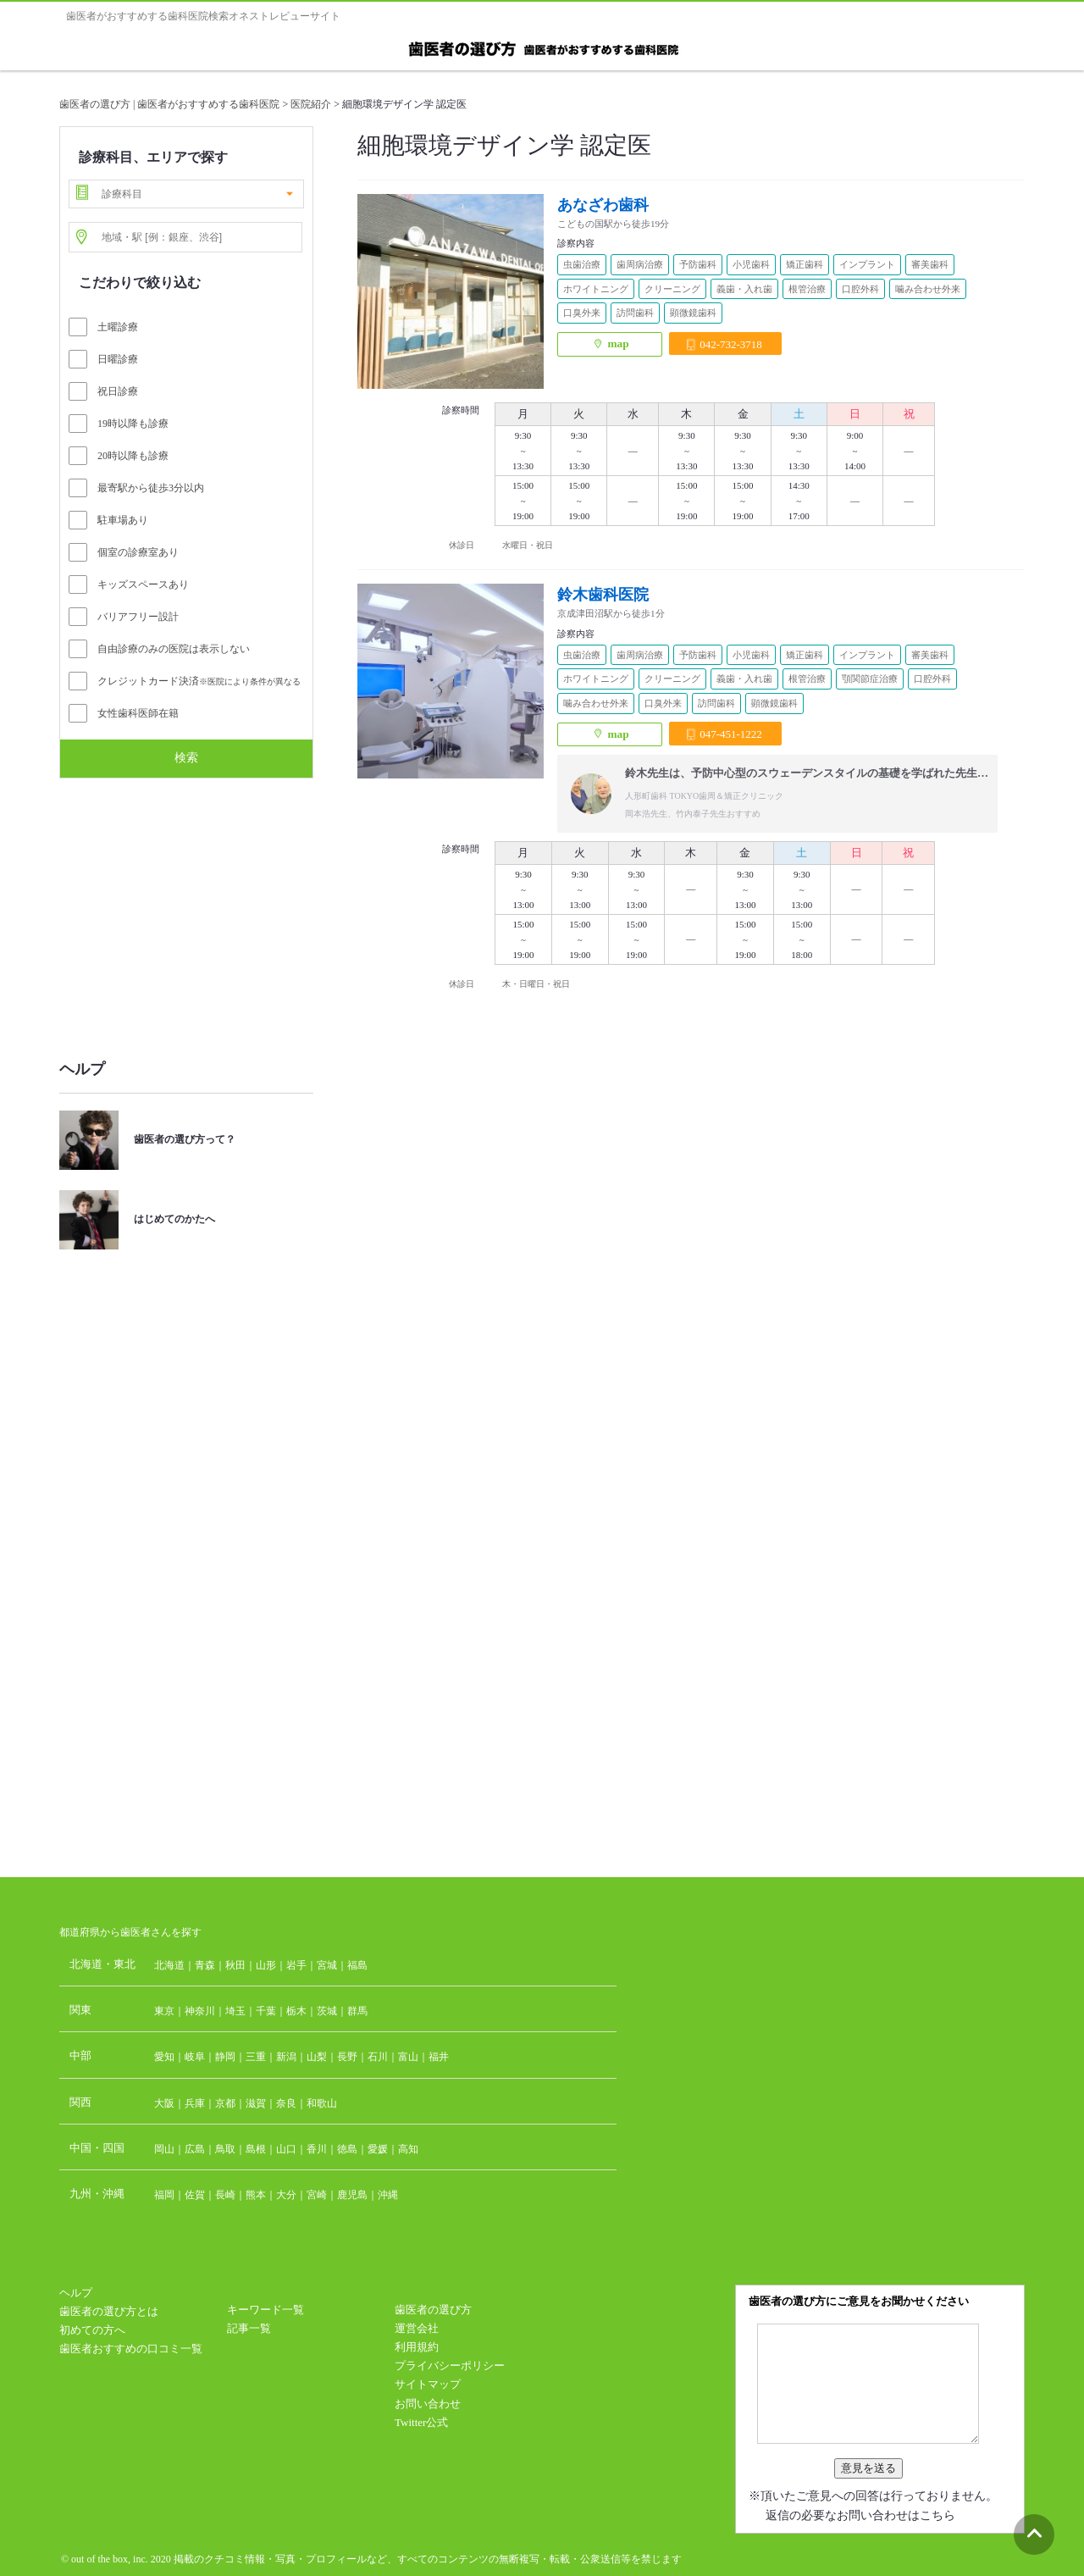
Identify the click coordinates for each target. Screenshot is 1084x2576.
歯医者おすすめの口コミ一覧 (130, 2348)
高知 (408, 2149)
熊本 (256, 2195)
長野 (347, 2057)
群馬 (357, 2011)
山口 (286, 2149)
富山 (408, 2057)
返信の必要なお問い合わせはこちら (860, 2515)
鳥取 (225, 2149)
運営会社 (417, 2328)
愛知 (164, 2057)
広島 (195, 2149)
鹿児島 (352, 2195)
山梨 (317, 2057)
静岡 (225, 2057)
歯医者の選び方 (433, 2309)
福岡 (164, 2195)
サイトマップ (428, 2384)
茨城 (327, 2011)
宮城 (327, 1965)
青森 (205, 1965)
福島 (357, 1965)
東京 (164, 2011)
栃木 (296, 2011)
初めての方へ (92, 2330)
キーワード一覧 (265, 2309)
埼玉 (235, 2011)
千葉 (266, 2011)
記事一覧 (249, 2328)
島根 (256, 2149)
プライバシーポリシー (450, 2365)
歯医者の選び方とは (108, 2311)
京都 (225, 2103)
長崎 (225, 2195)
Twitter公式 (421, 2422)
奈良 (286, 2103)
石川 (378, 2057)
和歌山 (322, 2103)
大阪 (164, 2103)
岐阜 (195, 2057)
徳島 (347, 2149)
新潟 (286, 2057)
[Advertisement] (186, 910)
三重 (256, 2057)
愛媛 (378, 2149)
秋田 (235, 1965)
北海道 (169, 1965)
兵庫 (195, 2103)
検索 (186, 757)
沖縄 (388, 2195)
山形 (266, 1965)
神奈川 (200, 2011)
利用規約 (417, 2347)
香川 (317, 2149)
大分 (286, 2195)
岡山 (164, 2149)
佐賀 (195, 2195)
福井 (439, 2057)
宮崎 (317, 2195)
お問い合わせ (428, 2403)
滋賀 (256, 2103)
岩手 (296, 1965)
